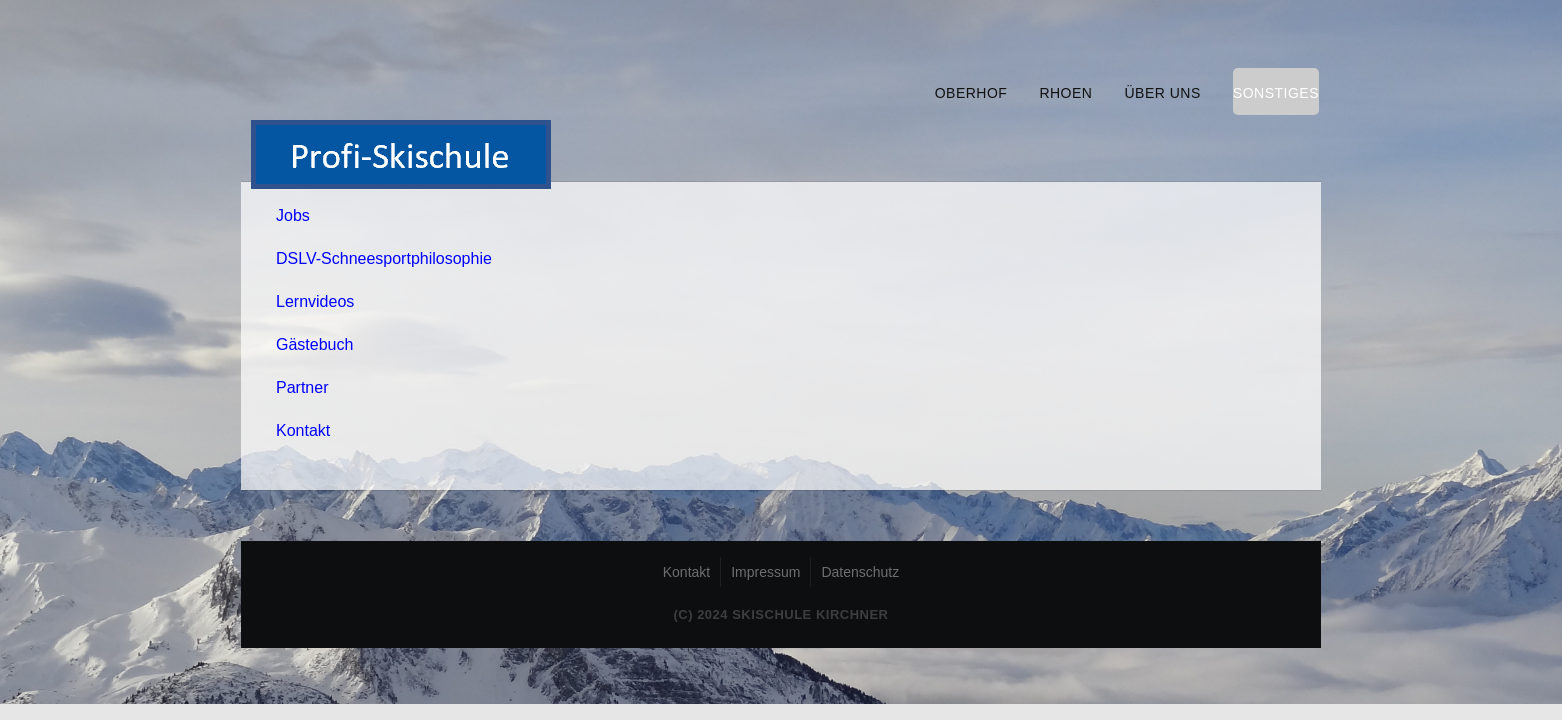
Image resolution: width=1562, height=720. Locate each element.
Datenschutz (860, 572)
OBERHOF (971, 93)
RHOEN (1065, 93)
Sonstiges (1276, 93)
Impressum (765, 572)
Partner (302, 387)
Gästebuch (314, 344)
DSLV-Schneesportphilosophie (384, 258)
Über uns (1162, 93)
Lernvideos (315, 301)
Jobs (293, 215)
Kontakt (303, 430)
